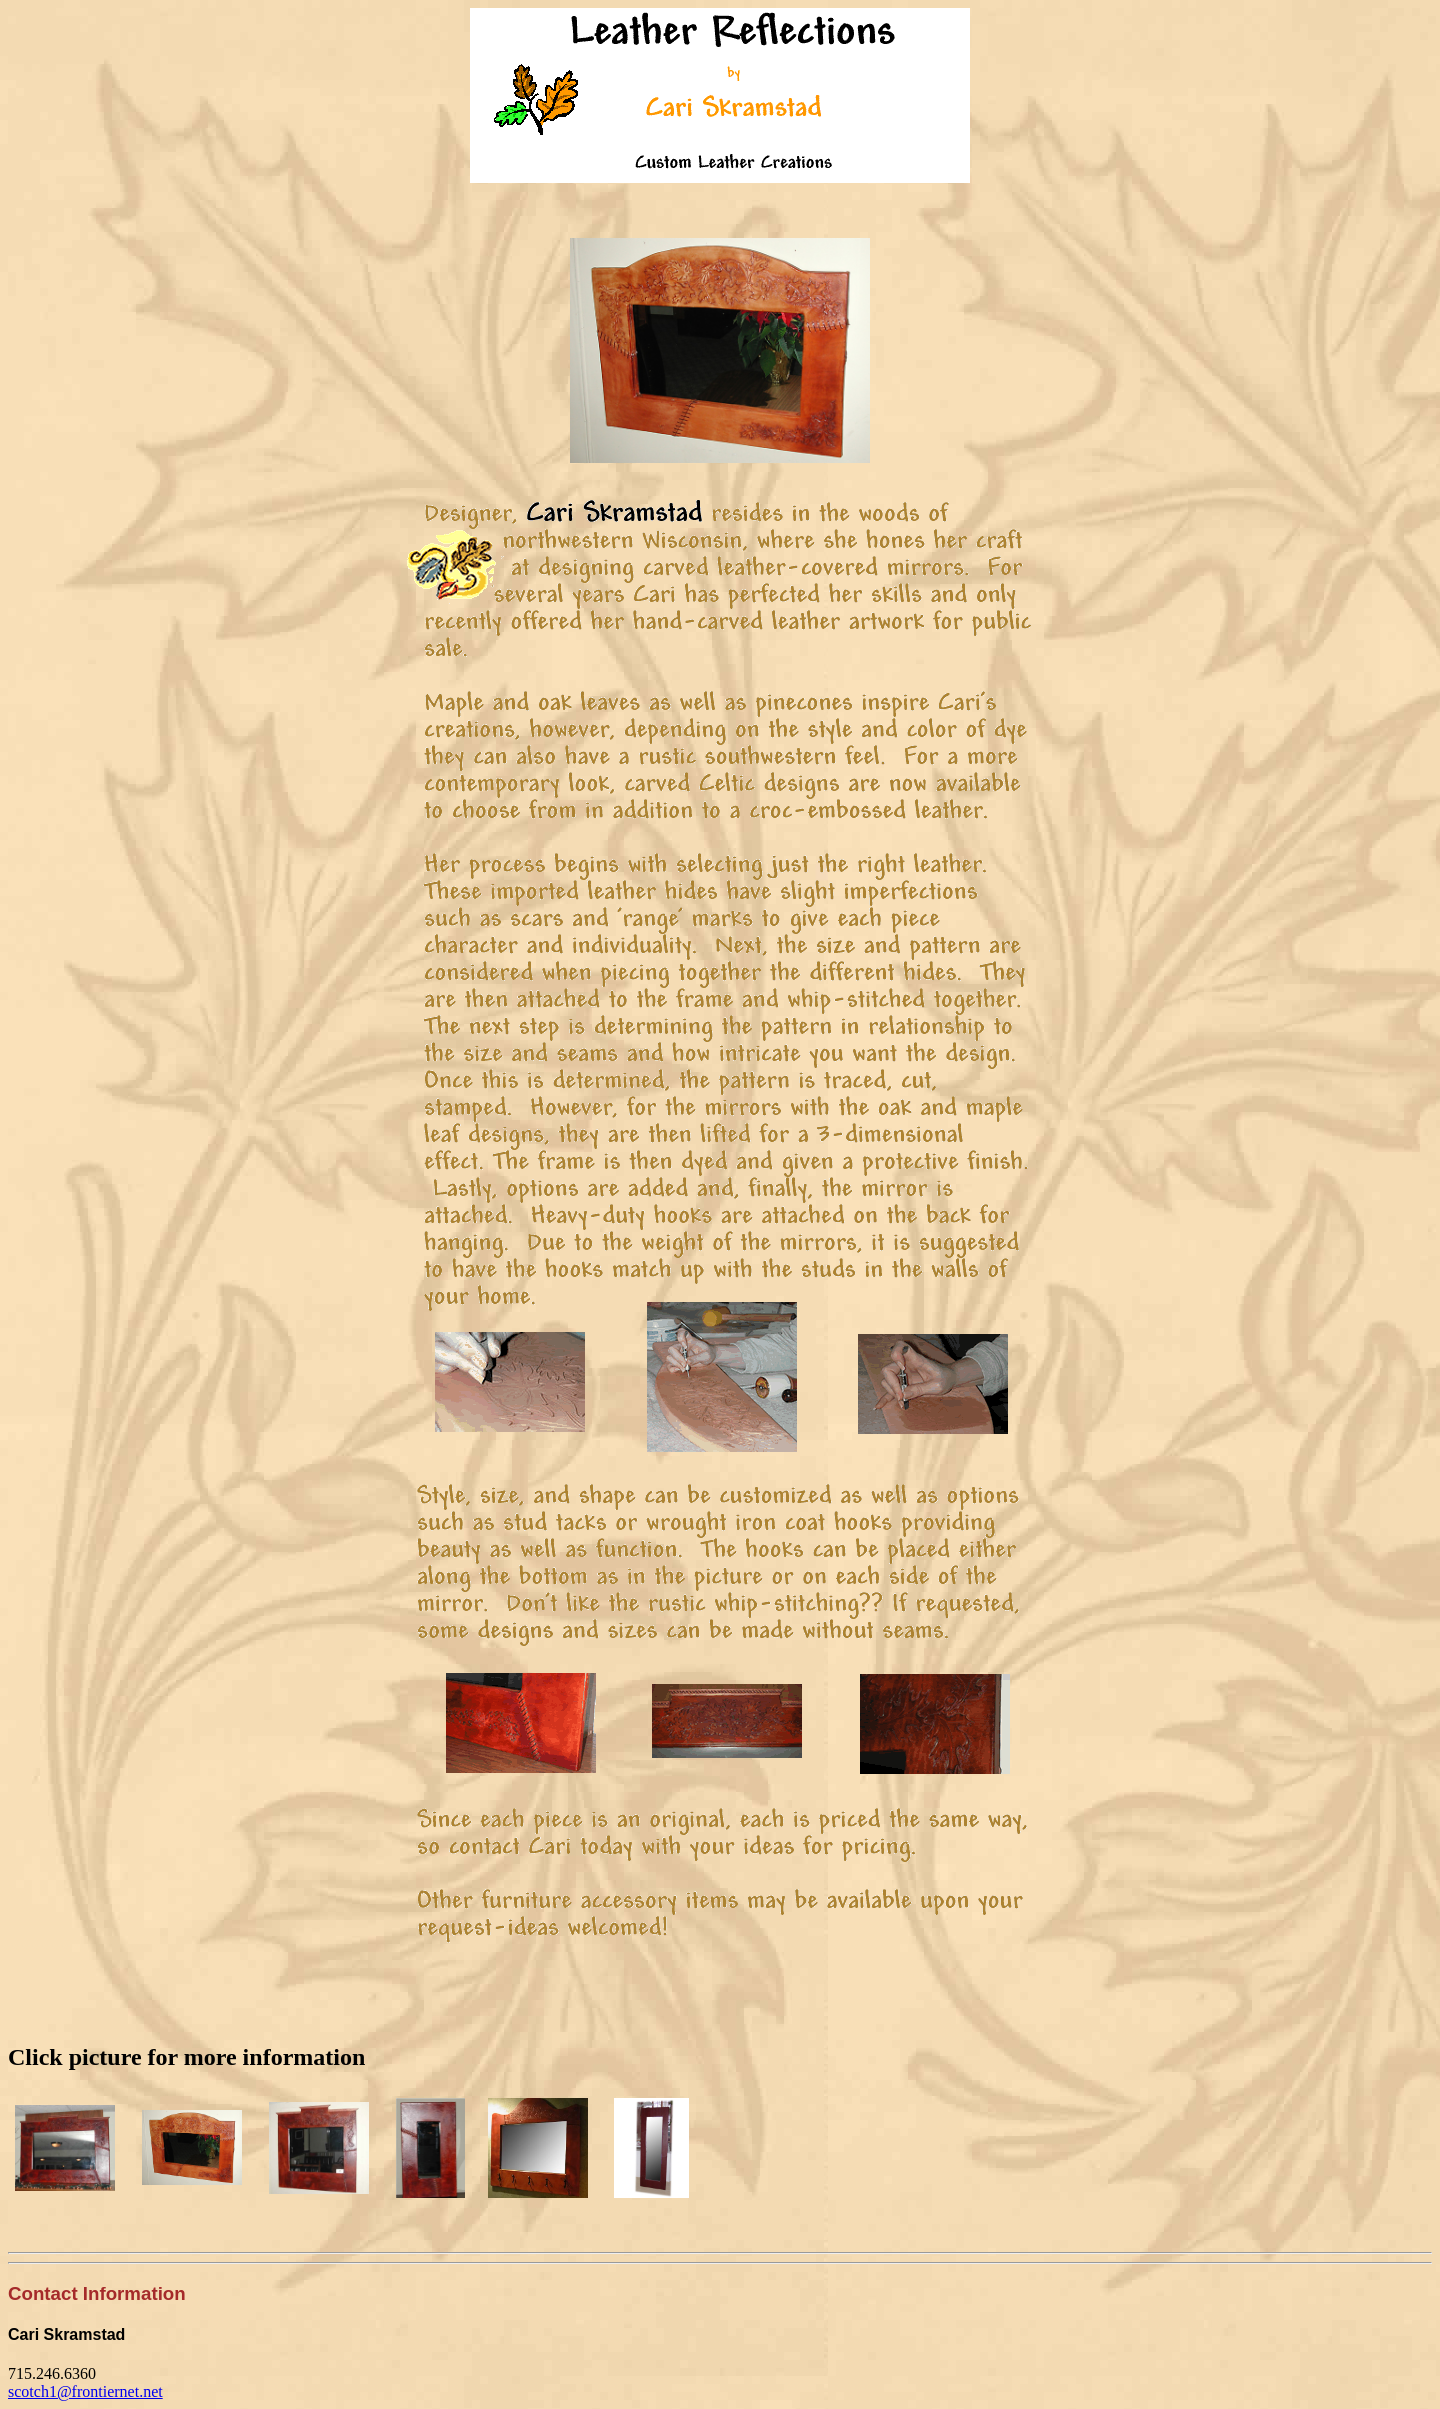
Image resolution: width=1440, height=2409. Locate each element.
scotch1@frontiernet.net (85, 2391)
